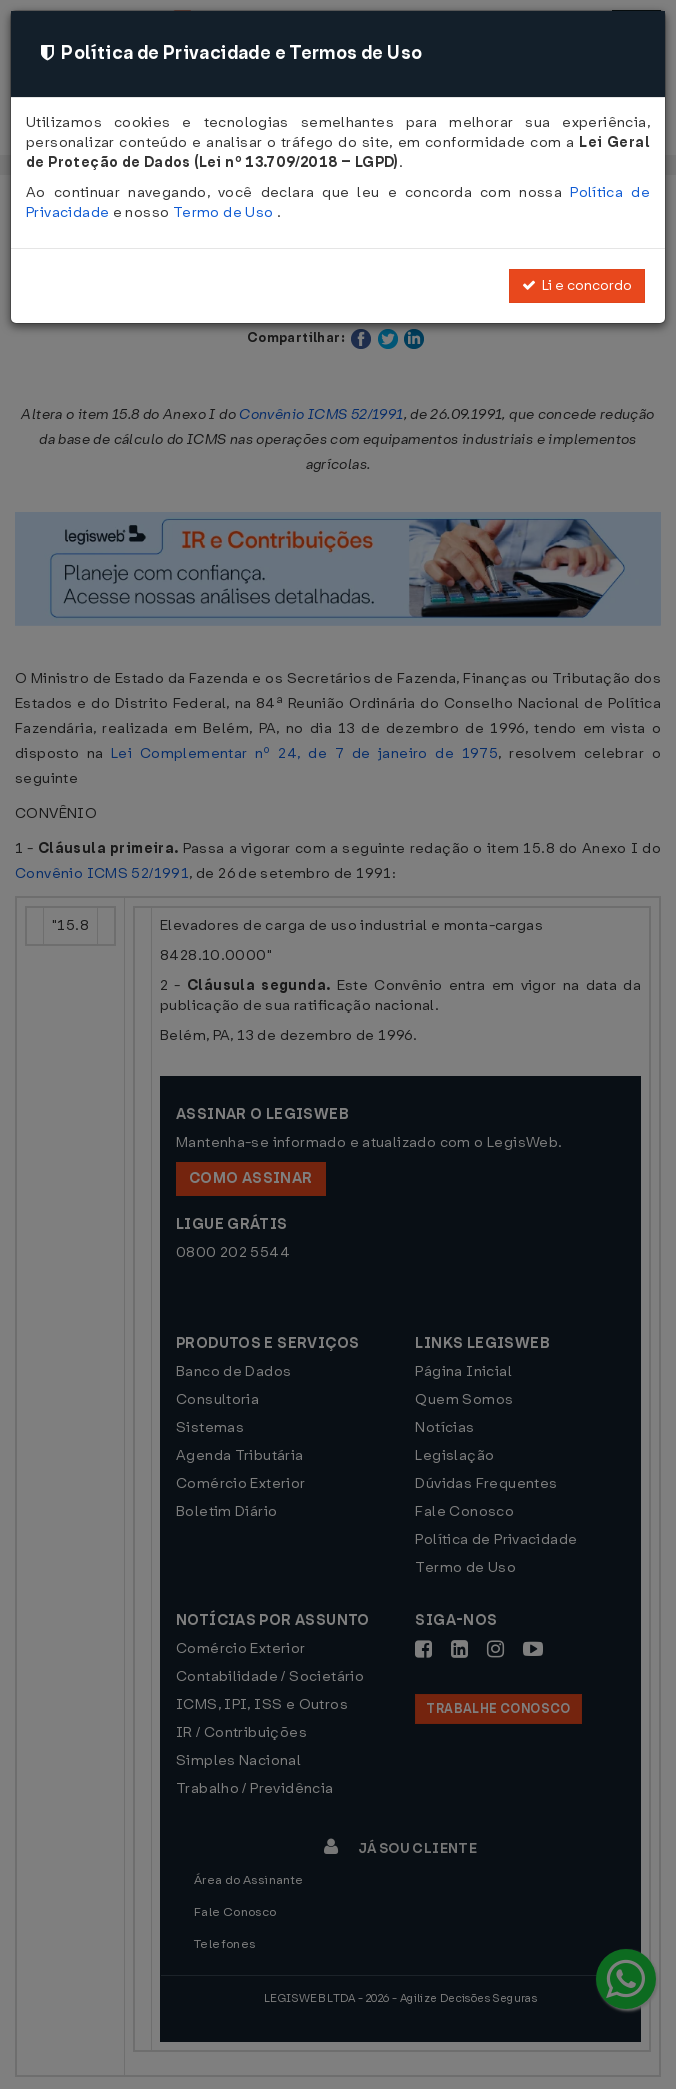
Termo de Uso (225, 212)
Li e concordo (577, 285)
